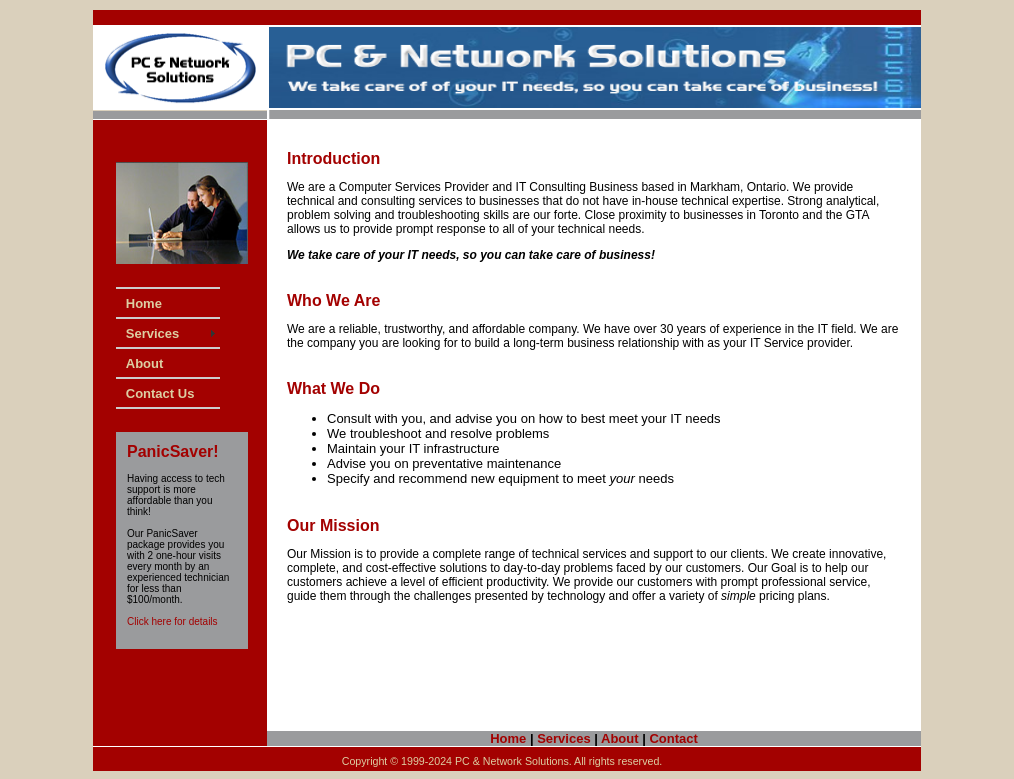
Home (508, 738)
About (620, 738)
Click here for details (172, 621)
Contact (673, 738)
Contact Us (160, 393)
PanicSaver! (173, 451)
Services (564, 738)
